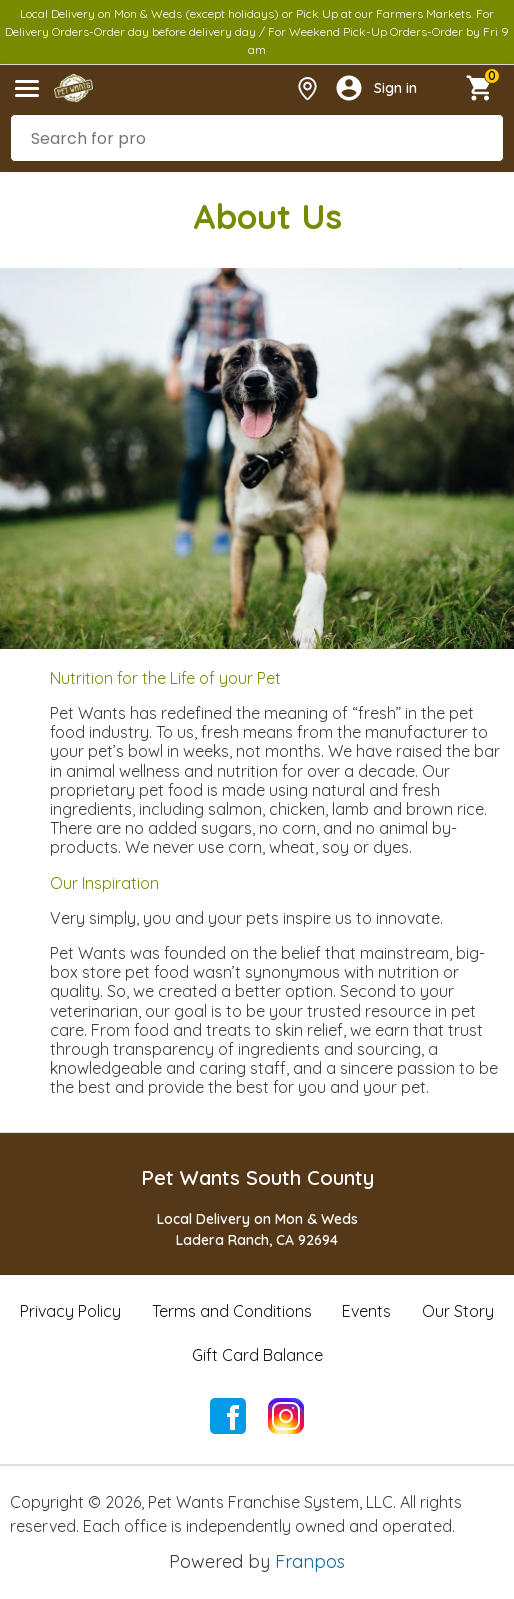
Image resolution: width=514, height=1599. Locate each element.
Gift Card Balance (257, 1355)
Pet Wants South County (257, 1177)
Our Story (458, 1311)
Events (366, 1311)
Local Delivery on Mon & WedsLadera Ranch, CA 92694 (257, 1229)
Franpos (310, 1561)
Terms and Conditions (232, 1311)
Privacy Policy (70, 1311)
